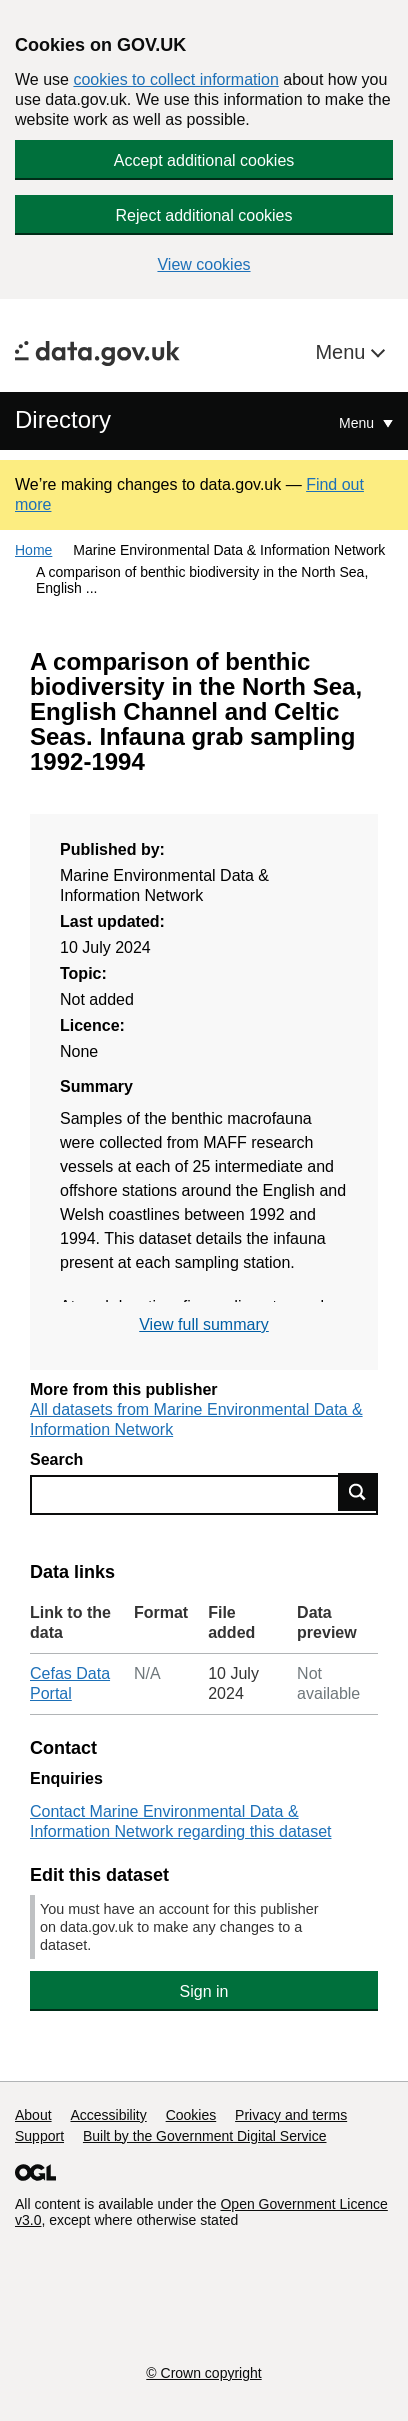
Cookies (191, 2115)
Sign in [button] (204, 1991)
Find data (358, 1492)
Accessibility (108, 2115)
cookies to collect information (175, 79)
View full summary (204, 1324)
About (33, 2115)
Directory (63, 419)
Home (33, 550)
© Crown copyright (203, 2373)
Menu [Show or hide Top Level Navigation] (358, 423)
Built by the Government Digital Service (205, 2136)
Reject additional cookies (204, 215)
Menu (343, 352)
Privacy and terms (291, 2115)
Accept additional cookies (204, 160)
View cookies (203, 264)
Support (39, 2136)
